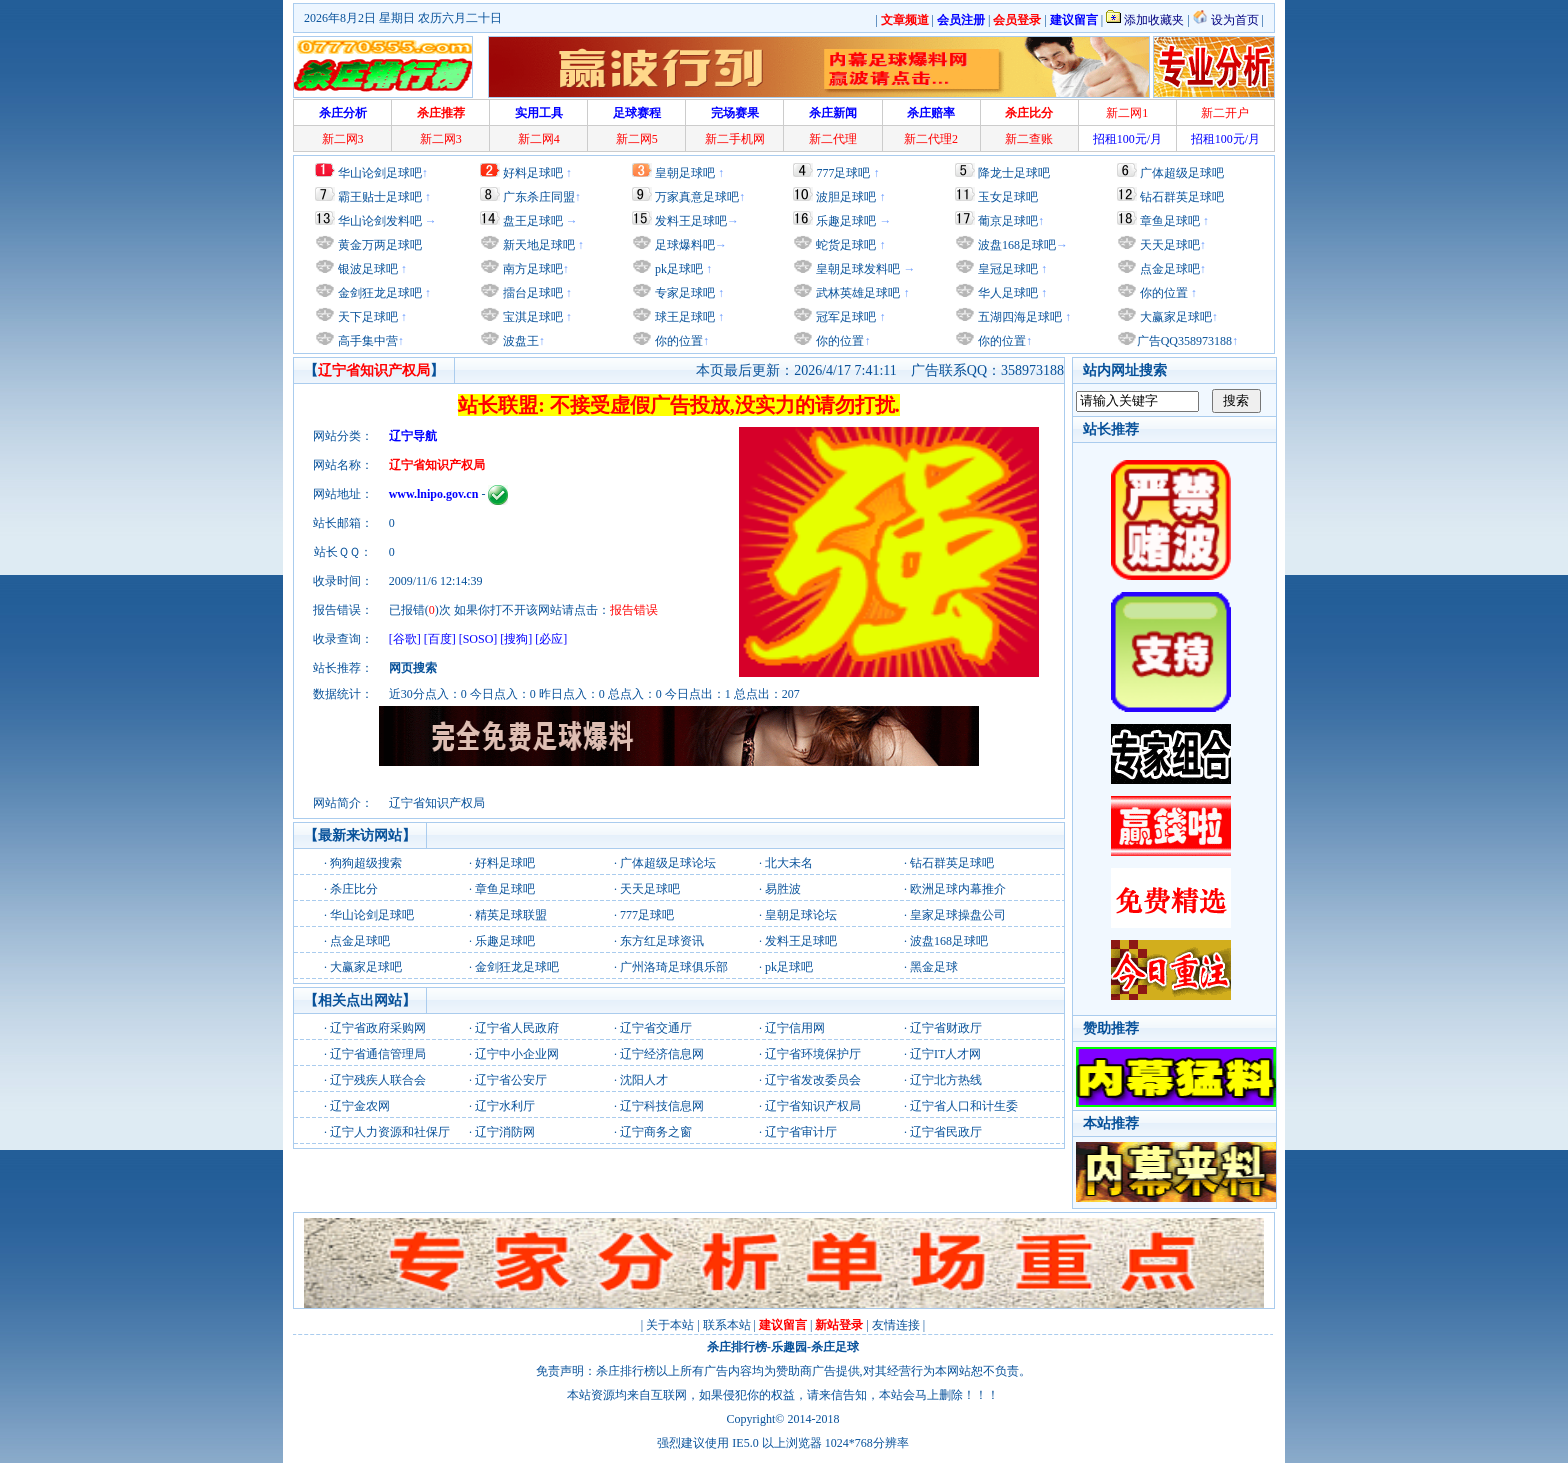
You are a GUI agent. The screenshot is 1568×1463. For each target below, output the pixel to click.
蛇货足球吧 (847, 245)
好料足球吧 (533, 173)
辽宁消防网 (505, 1132)
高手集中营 (366, 341)
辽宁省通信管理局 (378, 1054)
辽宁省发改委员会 (813, 1080)
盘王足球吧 (533, 221)
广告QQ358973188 (1184, 341)
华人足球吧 (1006, 293)
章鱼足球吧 (1170, 221)
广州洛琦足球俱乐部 (674, 967)
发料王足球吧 (691, 221)
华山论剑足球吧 (380, 173)
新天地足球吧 (537, 245)
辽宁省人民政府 (517, 1028)
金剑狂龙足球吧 (378, 293)
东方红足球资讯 (662, 941)
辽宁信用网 (795, 1028)
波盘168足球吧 (1017, 245)
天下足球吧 (366, 317)
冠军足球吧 (844, 317)
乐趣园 (789, 1347)
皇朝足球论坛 (801, 915)
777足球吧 (843, 173)
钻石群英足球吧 (1182, 197)
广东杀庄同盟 (539, 197)
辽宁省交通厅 (656, 1028)
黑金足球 (934, 967)
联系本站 (727, 1325)
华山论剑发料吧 (380, 221)
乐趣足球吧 (846, 221)
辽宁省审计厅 (801, 1132)
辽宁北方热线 (946, 1080)
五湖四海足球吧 (1018, 317)
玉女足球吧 (1008, 197)
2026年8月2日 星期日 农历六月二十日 (403, 18)
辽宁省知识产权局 (813, 1106)
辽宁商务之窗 (656, 1132)
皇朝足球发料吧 (856, 269)
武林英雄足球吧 (856, 293)
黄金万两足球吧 (380, 245)
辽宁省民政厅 (946, 1132)
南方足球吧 (531, 269)
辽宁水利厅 (505, 1106)
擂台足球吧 (531, 293)
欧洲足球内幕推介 (958, 889)
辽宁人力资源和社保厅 (390, 1132)
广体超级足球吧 (1182, 173)
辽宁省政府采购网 (378, 1028)
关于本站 (670, 1325)
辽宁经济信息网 (662, 1054)
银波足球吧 (368, 269)
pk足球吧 (677, 269)
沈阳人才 (644, 1080)
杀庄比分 (354, 889)
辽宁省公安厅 (511, 1080)
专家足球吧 (683, 293)
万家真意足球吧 (697, 197)
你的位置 (677, 341)
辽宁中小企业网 (517, 1054)
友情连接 (896, 1325)
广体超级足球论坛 (668, 863)
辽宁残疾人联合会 (378, 1080)
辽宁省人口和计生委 (964, 1106)
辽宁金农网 (360, 1106)
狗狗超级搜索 (366, 863)
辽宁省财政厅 (946, 1028)
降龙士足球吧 (1014, 173)
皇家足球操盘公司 (958, 915)
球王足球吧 (683, 317)
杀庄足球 (835, 1347)
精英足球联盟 (511, 915)
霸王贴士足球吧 (380, 197)
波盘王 (519, 341)
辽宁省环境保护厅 (813, 1054)
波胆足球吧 (846, 197)
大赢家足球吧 (1174, 317)
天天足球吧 (1168, 245)
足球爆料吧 (685, 245)
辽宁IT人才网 (945, 1054)
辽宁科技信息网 (662, 1106)
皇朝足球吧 (685, 173)
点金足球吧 (1168, 269)
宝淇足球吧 (533, 317)
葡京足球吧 (1008, 221)
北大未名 (789, 863)
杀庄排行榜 (737, 1347)
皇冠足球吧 (1006, 269)
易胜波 (783, 889)
